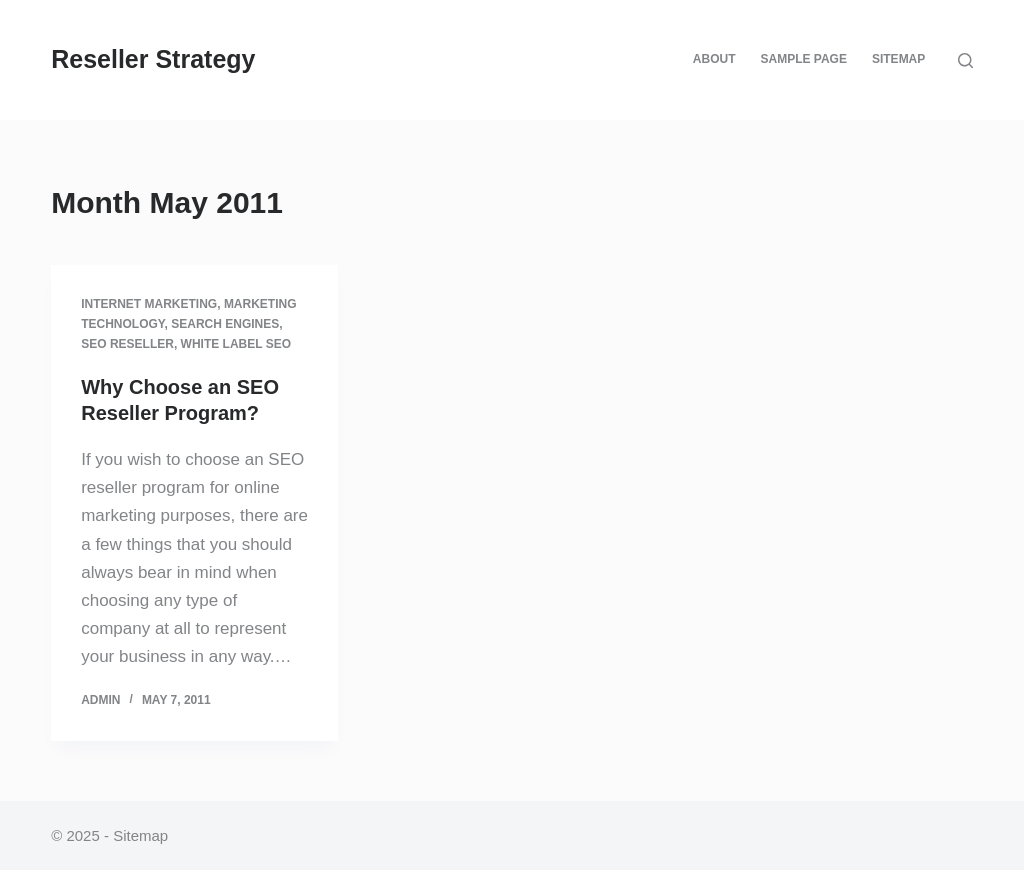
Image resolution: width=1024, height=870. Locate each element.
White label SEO (236, 344)
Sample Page (803, 59)
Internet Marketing (149, 304)
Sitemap (898, 59)
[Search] (965, 60)
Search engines (225, 324)
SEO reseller (127, 344)
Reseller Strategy (153, 59)
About (714, 59)
